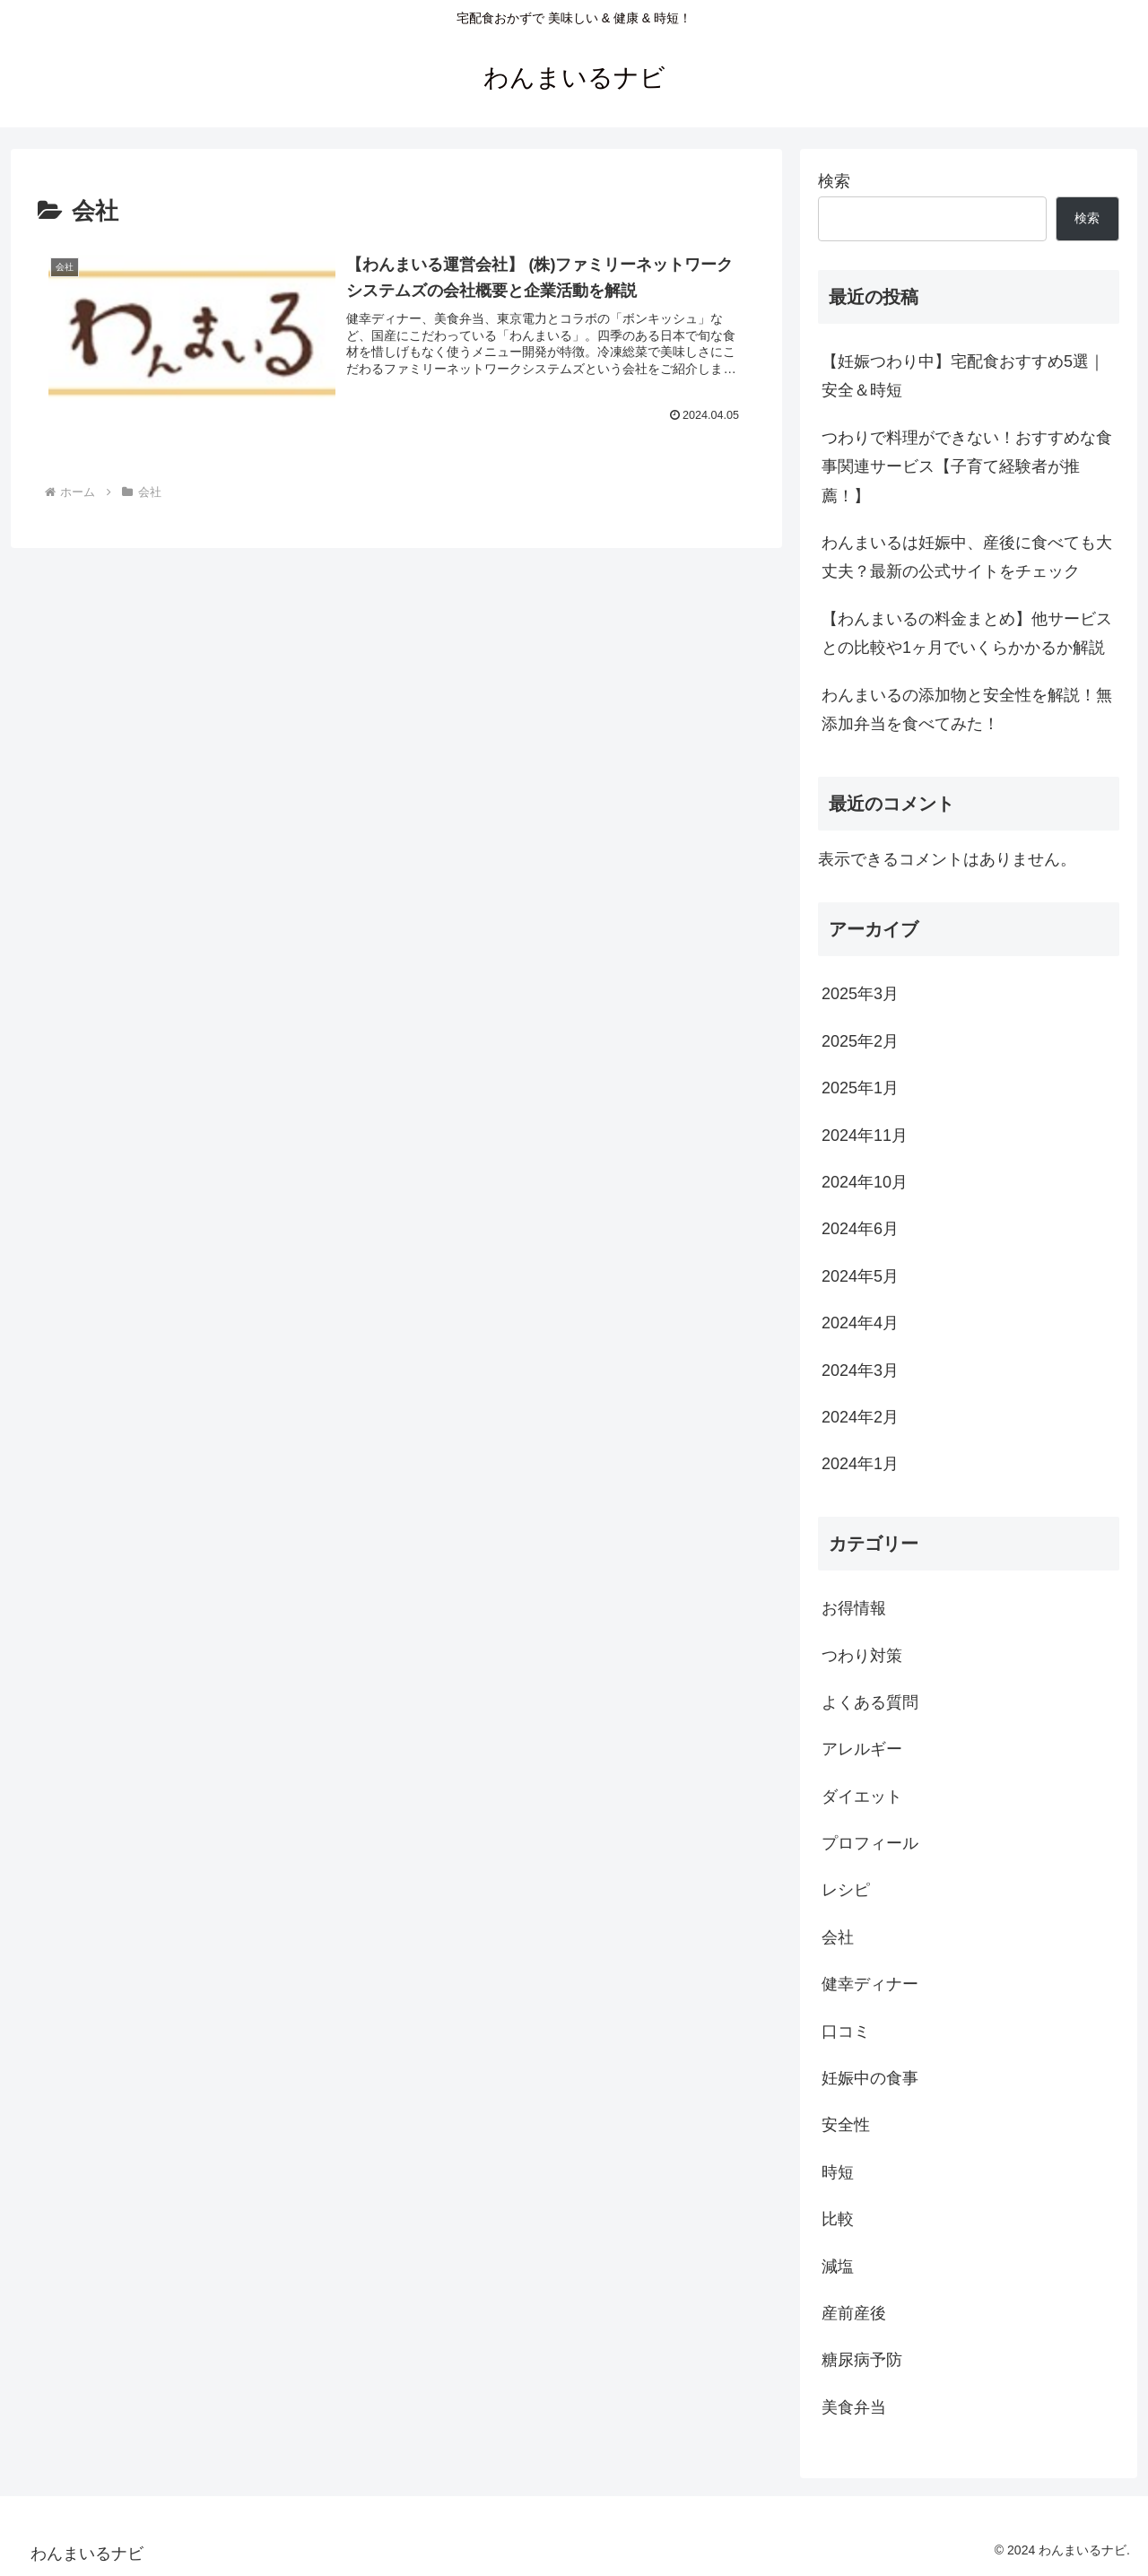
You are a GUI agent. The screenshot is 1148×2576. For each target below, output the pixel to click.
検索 (834, 181)
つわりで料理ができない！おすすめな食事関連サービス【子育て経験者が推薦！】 (967, 467)
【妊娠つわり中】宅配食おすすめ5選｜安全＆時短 (963, 375)
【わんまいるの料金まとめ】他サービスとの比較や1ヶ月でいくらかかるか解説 (967, 633)
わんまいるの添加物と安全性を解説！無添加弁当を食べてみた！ (967, 709)
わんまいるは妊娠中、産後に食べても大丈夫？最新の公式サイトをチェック (967, 557)
